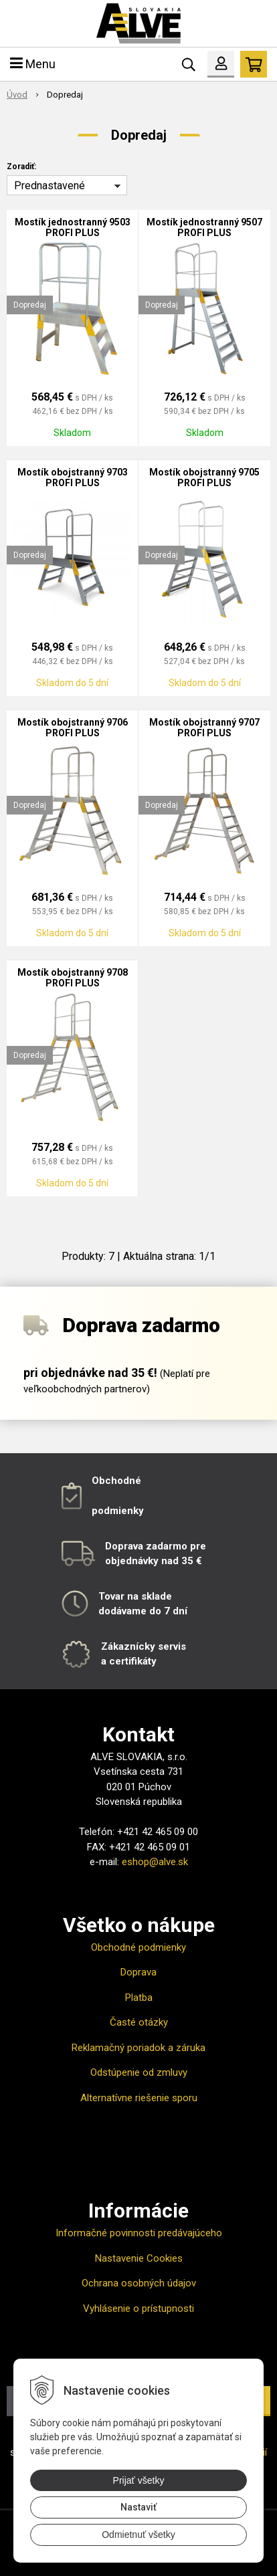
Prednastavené (49, 185)
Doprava (138, 1972)
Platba (139, 1998)
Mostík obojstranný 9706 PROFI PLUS (72, 727)
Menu (33, 64)
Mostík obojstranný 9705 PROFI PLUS (204, 477)
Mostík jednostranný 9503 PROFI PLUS (72, 227)
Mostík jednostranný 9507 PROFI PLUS (204, 227)
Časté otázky (139, 2022)
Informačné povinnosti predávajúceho (139, 2233)
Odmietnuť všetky (138, 2534)
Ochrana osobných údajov (139, 2283)
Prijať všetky (139, 2480)
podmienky (118, 1511)
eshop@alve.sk (155, 1862)
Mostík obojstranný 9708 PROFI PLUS (72, 977)
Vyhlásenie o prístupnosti (138, 2308)
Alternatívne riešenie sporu (138, 2098)
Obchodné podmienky (138, 1947)
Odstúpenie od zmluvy (138, 2072)
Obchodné (116, 1481)
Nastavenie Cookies (139, 2258)
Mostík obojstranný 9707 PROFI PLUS (204, 727)
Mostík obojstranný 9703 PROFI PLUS (72, 477)
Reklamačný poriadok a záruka (138, 2048)
